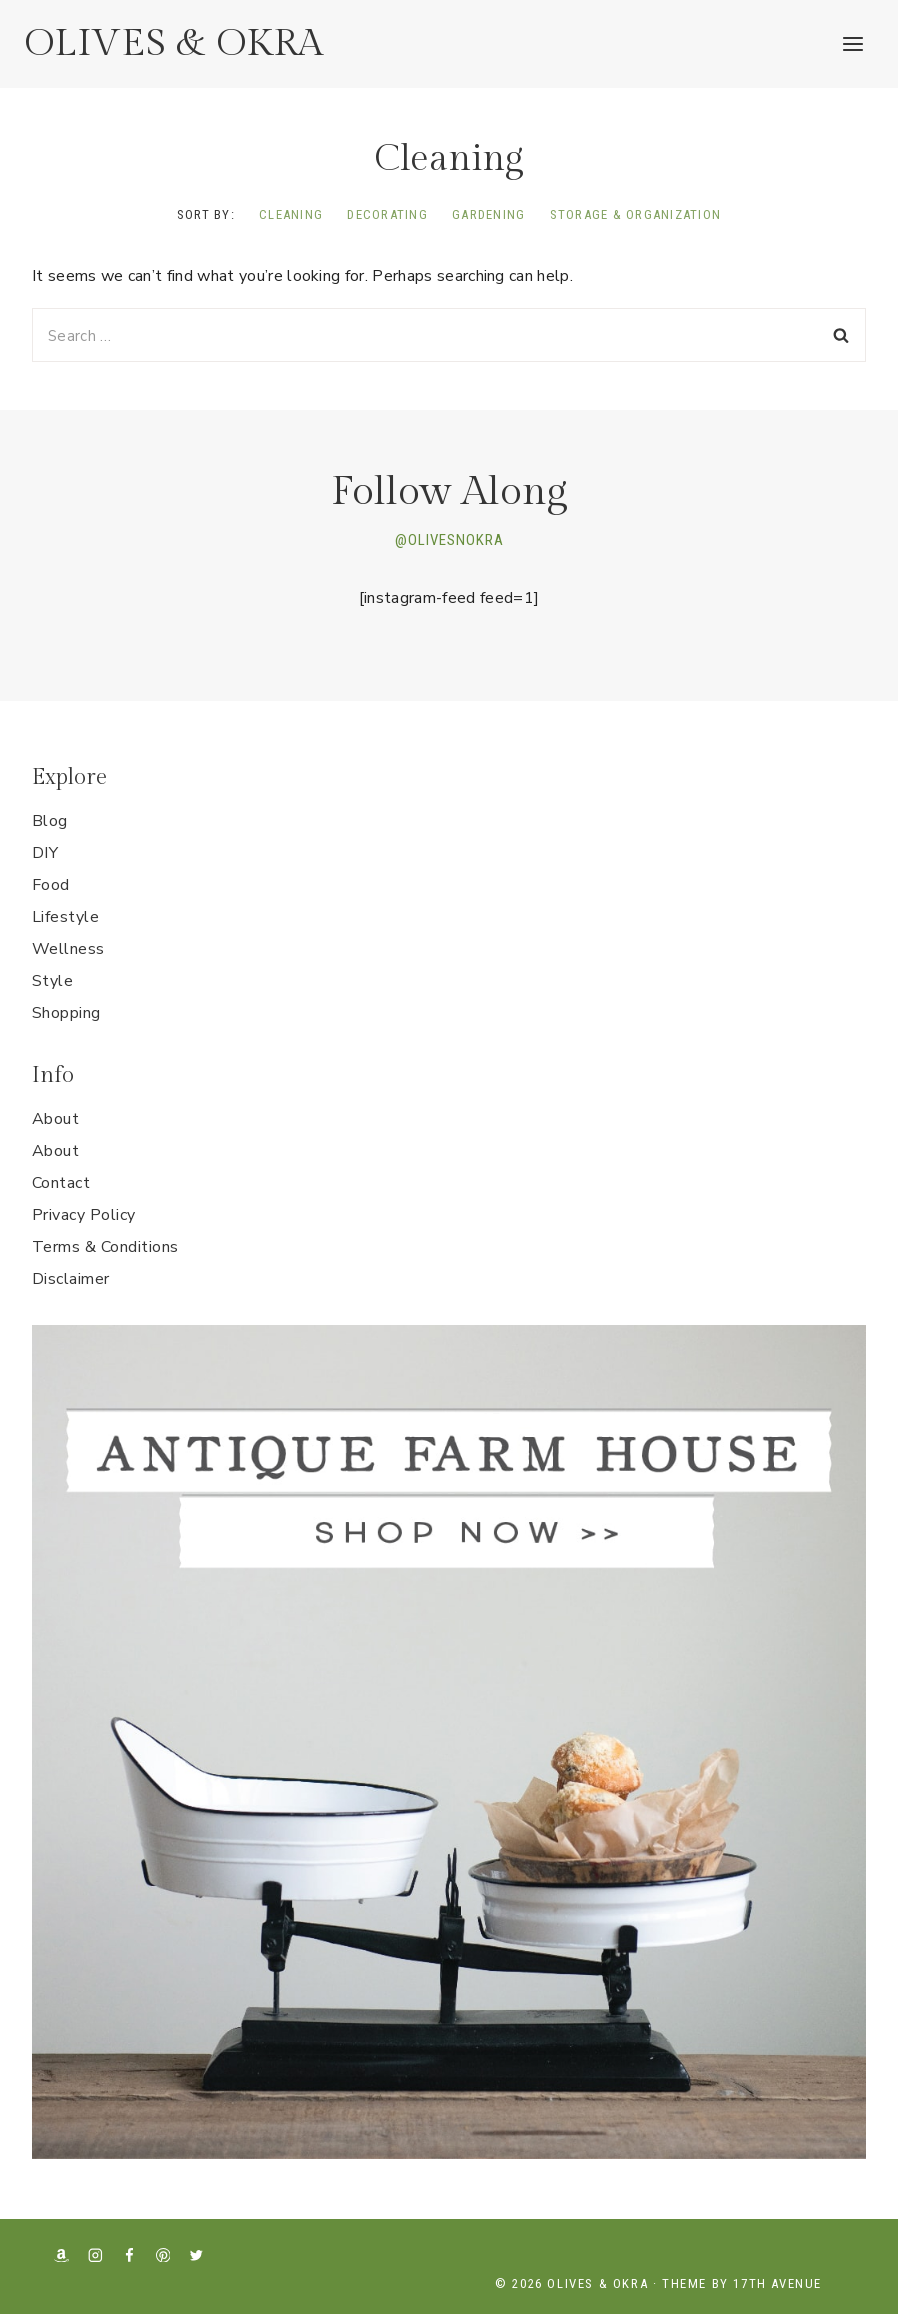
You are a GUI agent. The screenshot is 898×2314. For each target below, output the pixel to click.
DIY (45, 853)
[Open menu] (852, 43)
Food (51, 885)
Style (52, 981)
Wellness (68, 949)
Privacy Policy (84, 1215)
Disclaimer (71, 1279)
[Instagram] (95, 2254)
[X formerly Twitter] (196, 2254)
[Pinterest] (162, 2254)
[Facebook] (129, 2254)
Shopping (66, 1013)
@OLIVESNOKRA (449, 540)
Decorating (387, 214)
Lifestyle (65, 917)
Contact (61, 1183)
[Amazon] (61, 2254)
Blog (50, 821)
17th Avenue (777, 2283)
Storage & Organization (636, 214)
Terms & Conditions (105, 1247)
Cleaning (291, 214)
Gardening (488, 214)
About (55, 1119)
